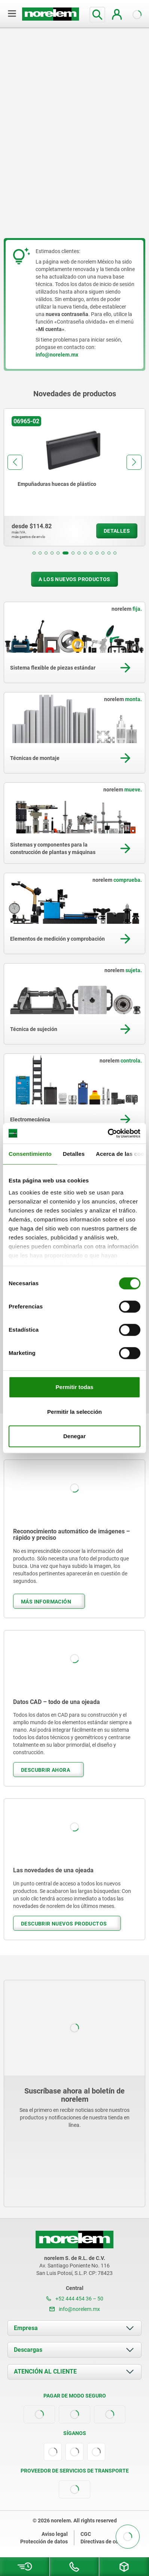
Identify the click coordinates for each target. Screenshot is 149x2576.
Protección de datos (44, 2542)
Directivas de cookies (105, 2542)
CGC (85, 2534)
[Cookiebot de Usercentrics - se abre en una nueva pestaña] (107, 1133)
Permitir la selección (74, 1412)
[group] (74, 477)
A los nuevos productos (74, 579)
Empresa (26, 2328)
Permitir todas (75, 1387)
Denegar (74, 1436)
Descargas (28, 2349)
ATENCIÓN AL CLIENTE (45, 2371)
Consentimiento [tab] (30, 1154)
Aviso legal (55, 2534)
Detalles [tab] (74, 1154)
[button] (34, 552)
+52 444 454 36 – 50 (74, 2299)
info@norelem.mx (74, 2309)
